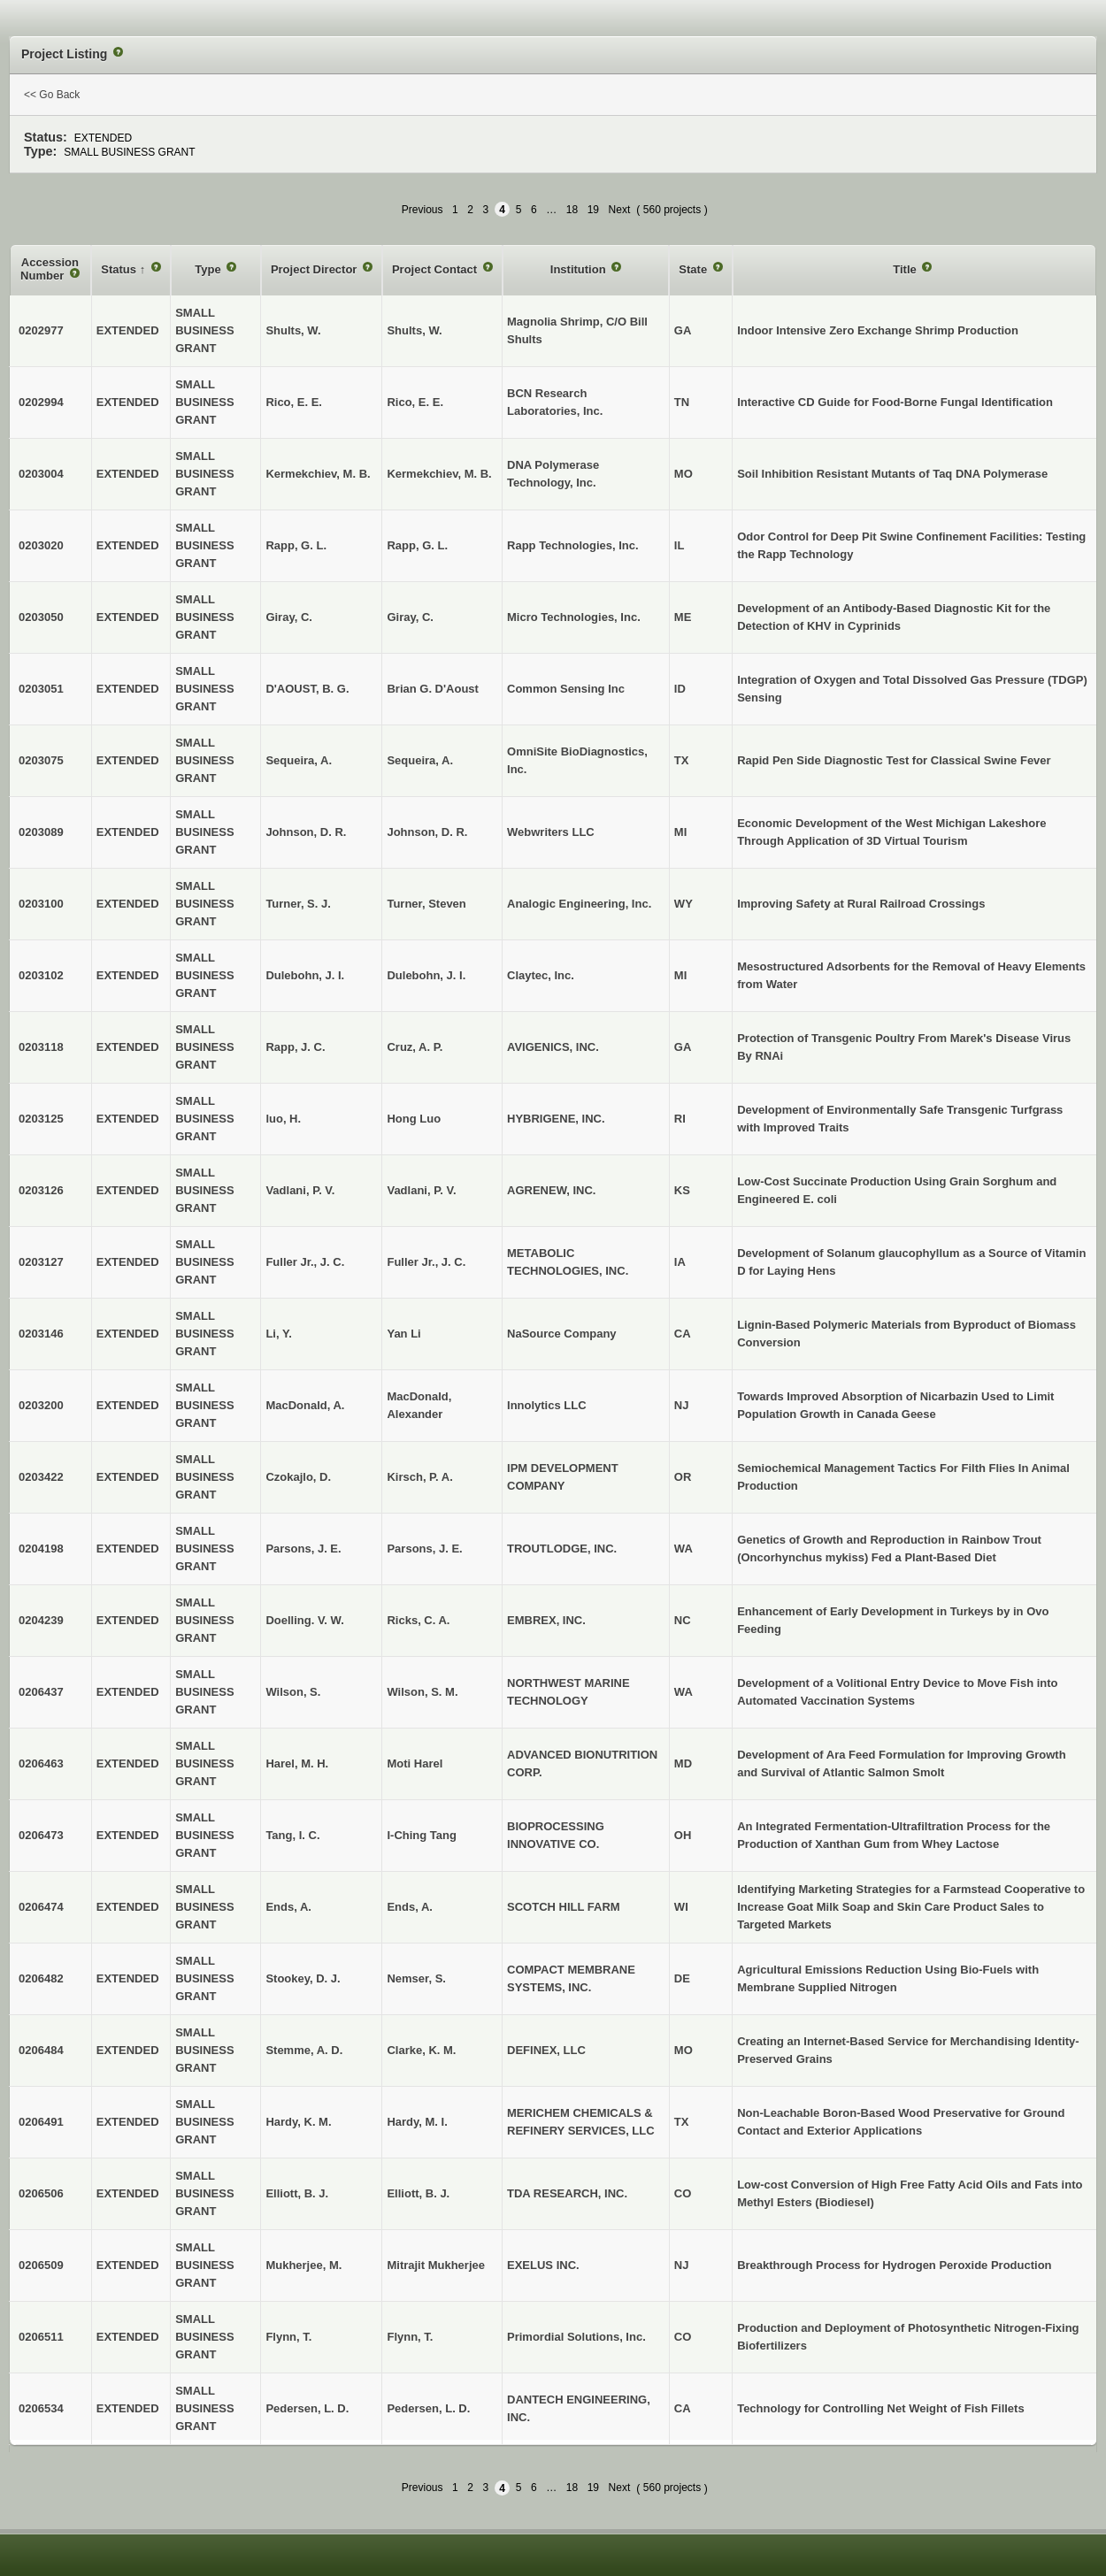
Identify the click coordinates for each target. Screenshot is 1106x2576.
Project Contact (436, 269)
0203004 (41, 473)
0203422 (41, 1477)
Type (209, 269)
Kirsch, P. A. (419, 1477)
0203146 (41, 1333)
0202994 (41, 402)
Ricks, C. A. (418, 1620)
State (694, 269)
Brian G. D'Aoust (433, 688)
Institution (579, 269)
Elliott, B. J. (418, 2193)
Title (906, 269)
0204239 (41, 1620)
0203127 (41, 1262)
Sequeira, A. (420, 760)
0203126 (41, 1190)
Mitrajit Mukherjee (436, 2265)
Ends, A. (410, 1906)
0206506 (41, 2193)
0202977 (41, 330)
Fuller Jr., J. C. (426, 1262)
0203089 (41, 832)
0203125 (41, 1118)
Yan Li (403, 1333)
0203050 (41, 617)
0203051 (41, 688)
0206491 (41, 2121)
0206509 (41, 2265)
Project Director (315, 269)
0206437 (41, 1691)
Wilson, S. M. (422, 1691)
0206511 (41, 2336)
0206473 (41, 1835)
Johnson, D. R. (427, 832)
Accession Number (49, 269)
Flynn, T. (410, 2336)
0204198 (41, 1548)
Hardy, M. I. (417, 2121)
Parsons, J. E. (424, 1548)
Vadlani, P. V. (421, 1190)
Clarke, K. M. (421, 2050)
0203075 (41, 760)
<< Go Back (52, 94)
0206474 (41, 1906)
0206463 (41, 1763)
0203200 (41, 1405)
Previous (422, 209)
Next (620, 209)
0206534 (41, 2408)
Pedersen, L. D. (428, 2408)
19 (593, 209)
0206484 (41, 2050)
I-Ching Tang (421, 1835)
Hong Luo (414, 1118)
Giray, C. (410, 617)
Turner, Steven (426, 903)
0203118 (41, 1047)
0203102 (41, 975)
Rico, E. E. (415, 402)
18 (572, 209)
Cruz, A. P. (414, 1047)
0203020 (41, 545)
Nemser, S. (416, 1978)
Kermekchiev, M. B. (439, 473)
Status (120, 269)
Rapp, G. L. (417, 545)
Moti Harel (414, 1763)
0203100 (41, 903)
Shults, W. (414, 330)
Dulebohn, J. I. (426, 975)
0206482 (41, 1978)
